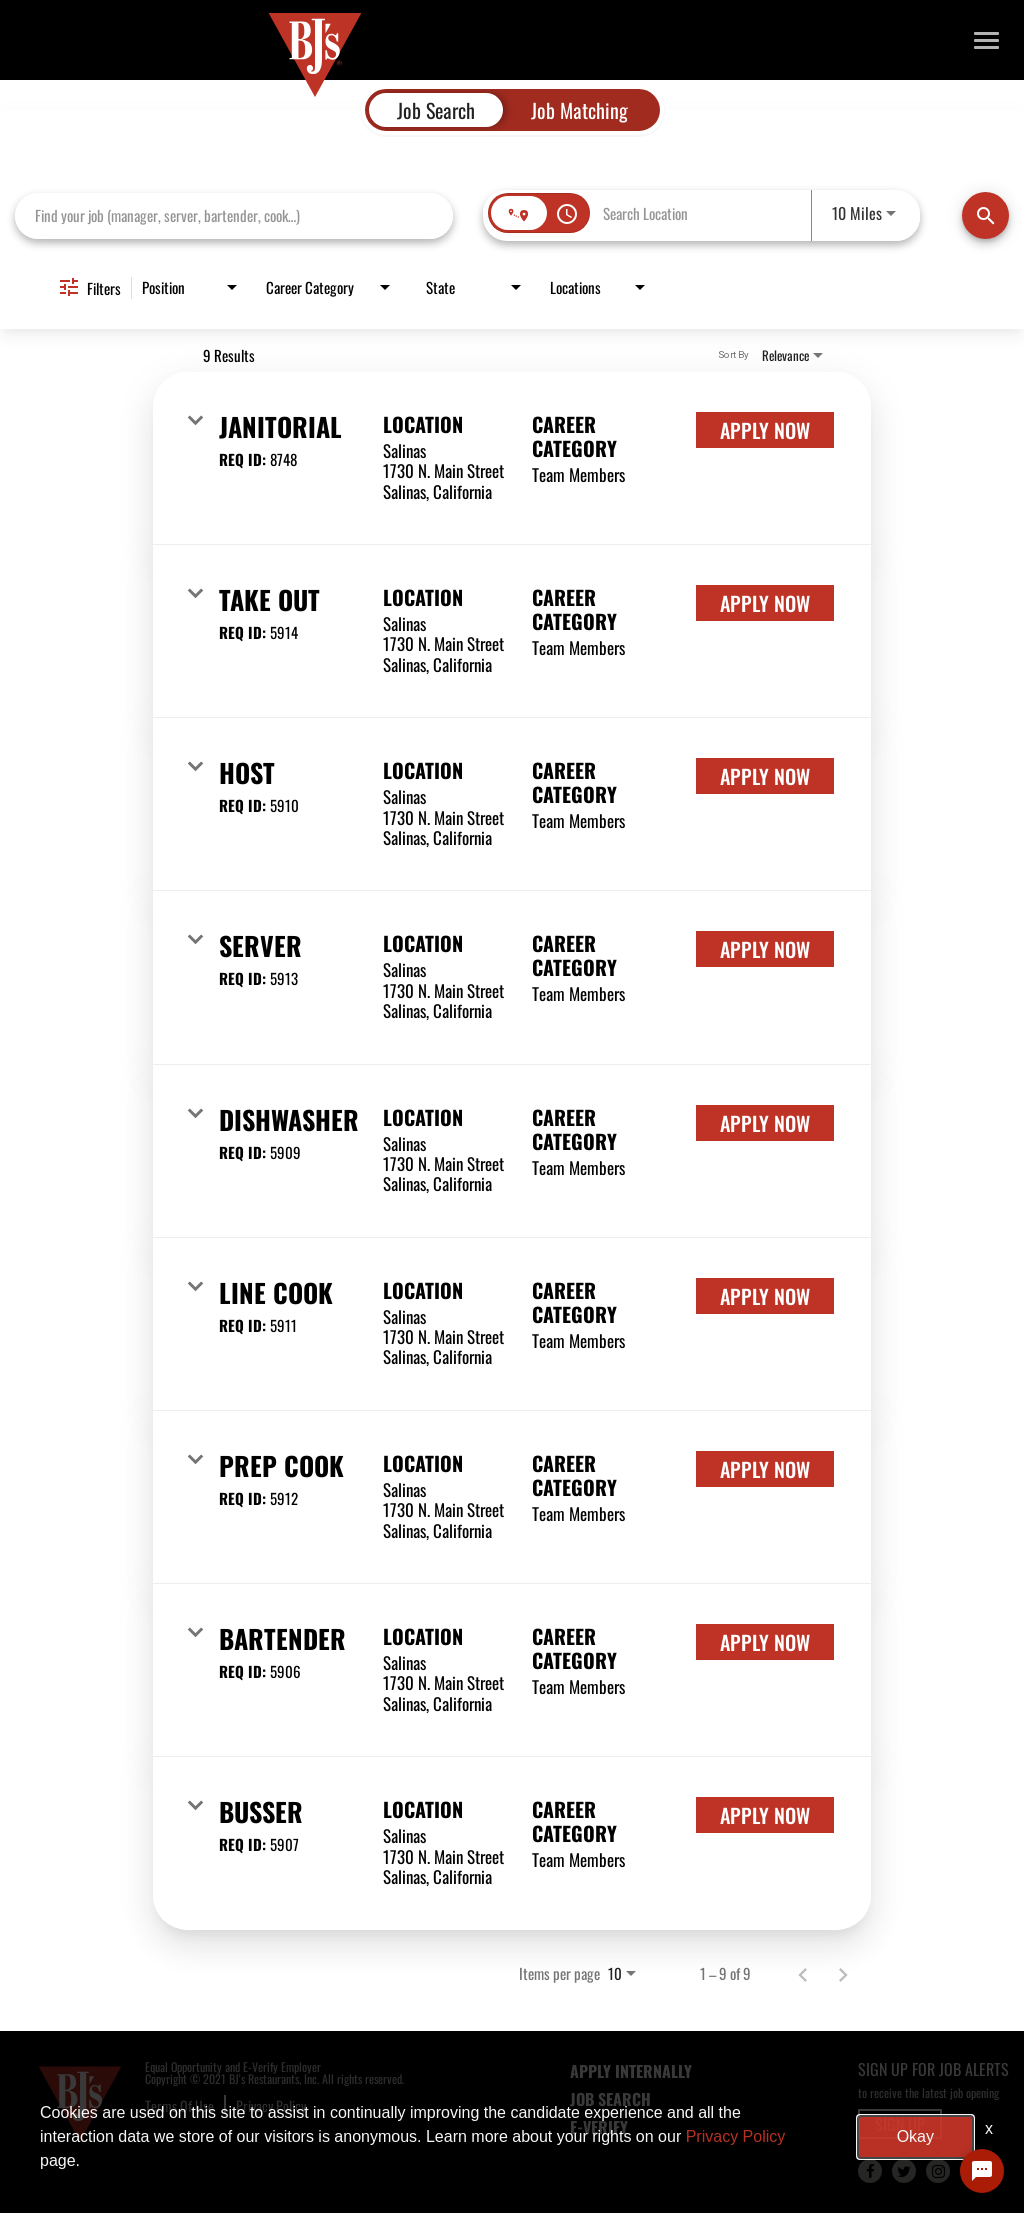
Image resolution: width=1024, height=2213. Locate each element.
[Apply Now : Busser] (765, 1815)
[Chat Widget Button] (982, 2171)
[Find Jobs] (985, 215)
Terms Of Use (179, 2105)
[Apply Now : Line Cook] (765, 1296)
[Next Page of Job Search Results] (843, 1973)
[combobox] (234, 215)
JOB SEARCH (610, 2099)
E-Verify (599, 2127)
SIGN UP (900, 2124)
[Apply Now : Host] (765, 776)
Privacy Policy (271, 2105)
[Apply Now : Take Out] (765, 603)
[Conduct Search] (985, 215)
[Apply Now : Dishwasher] (765, 1123)
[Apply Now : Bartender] (765, 1642)
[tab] (436, 110)
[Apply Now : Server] (765, 949)
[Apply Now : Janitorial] (765, 430)
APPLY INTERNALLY (631, 2071)
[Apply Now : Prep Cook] (765, 1469)
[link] (512, 458)
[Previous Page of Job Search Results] (803, 1973)
